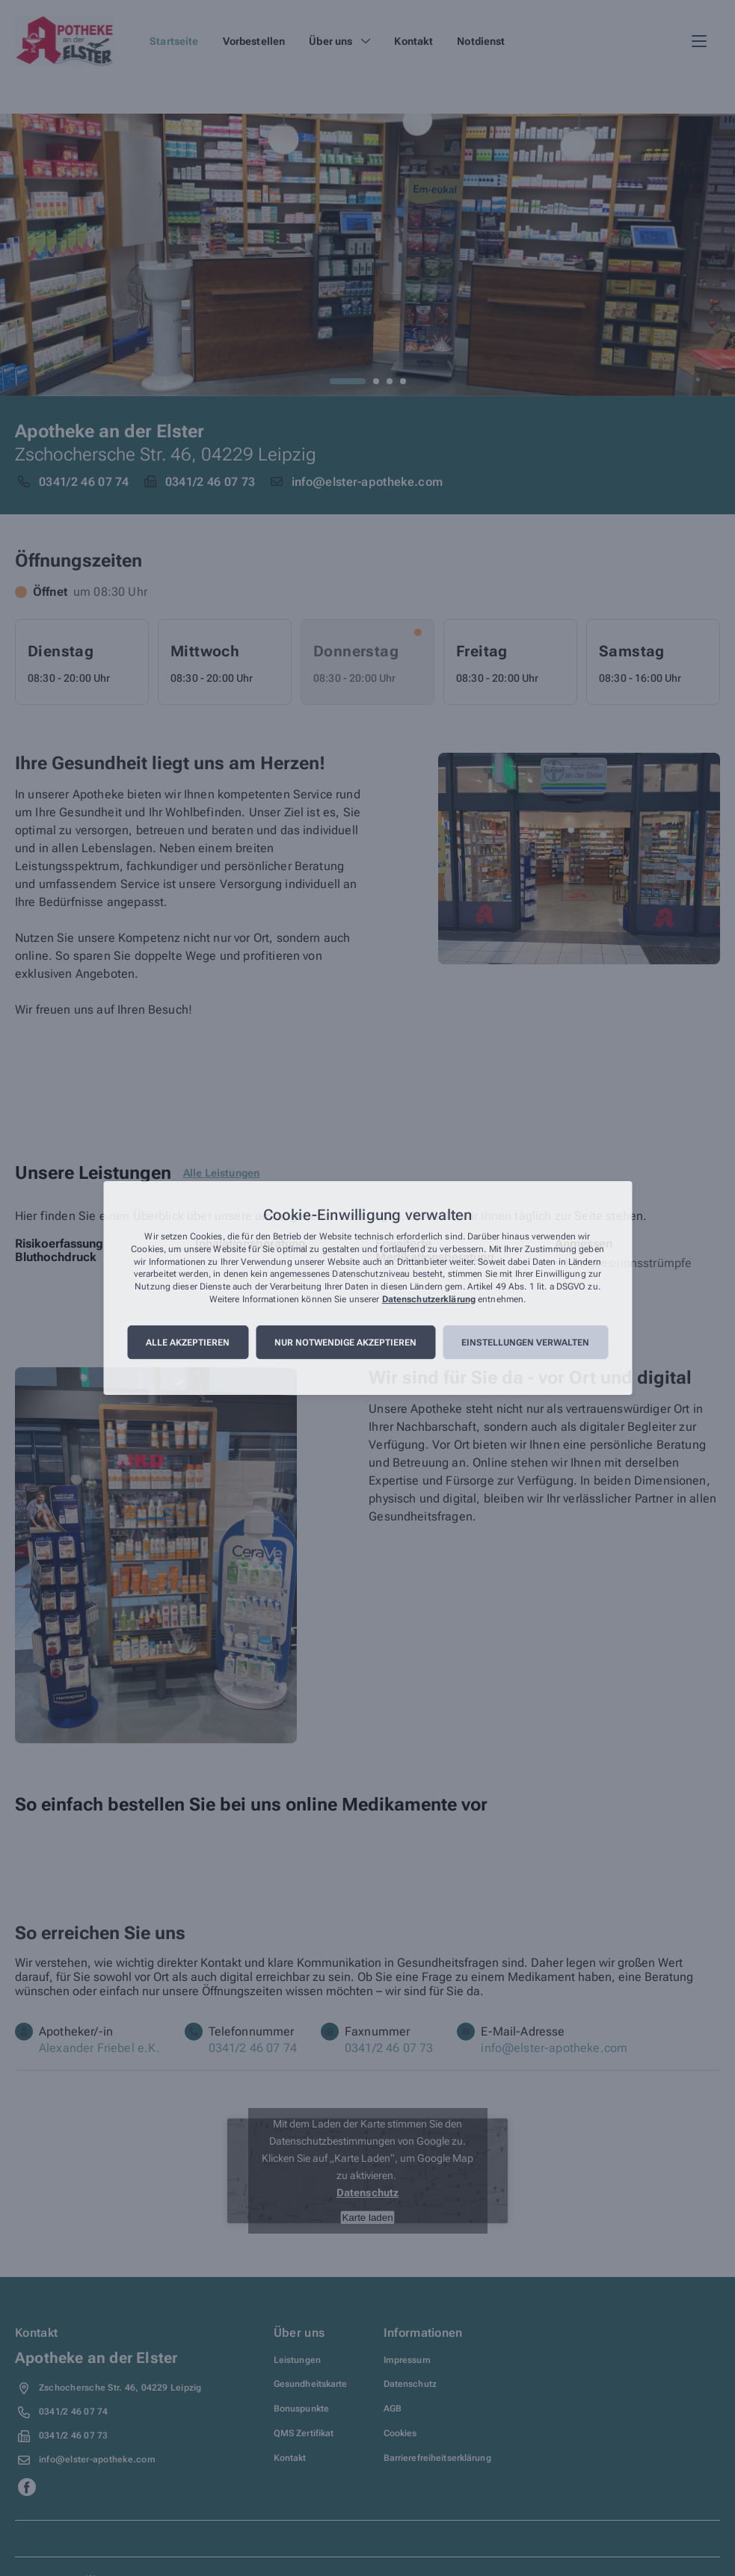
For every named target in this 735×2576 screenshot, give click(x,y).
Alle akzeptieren (188, 1342)
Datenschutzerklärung (429, 1299)
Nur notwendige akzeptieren (345, 1342)
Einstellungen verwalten (525, 1342)
